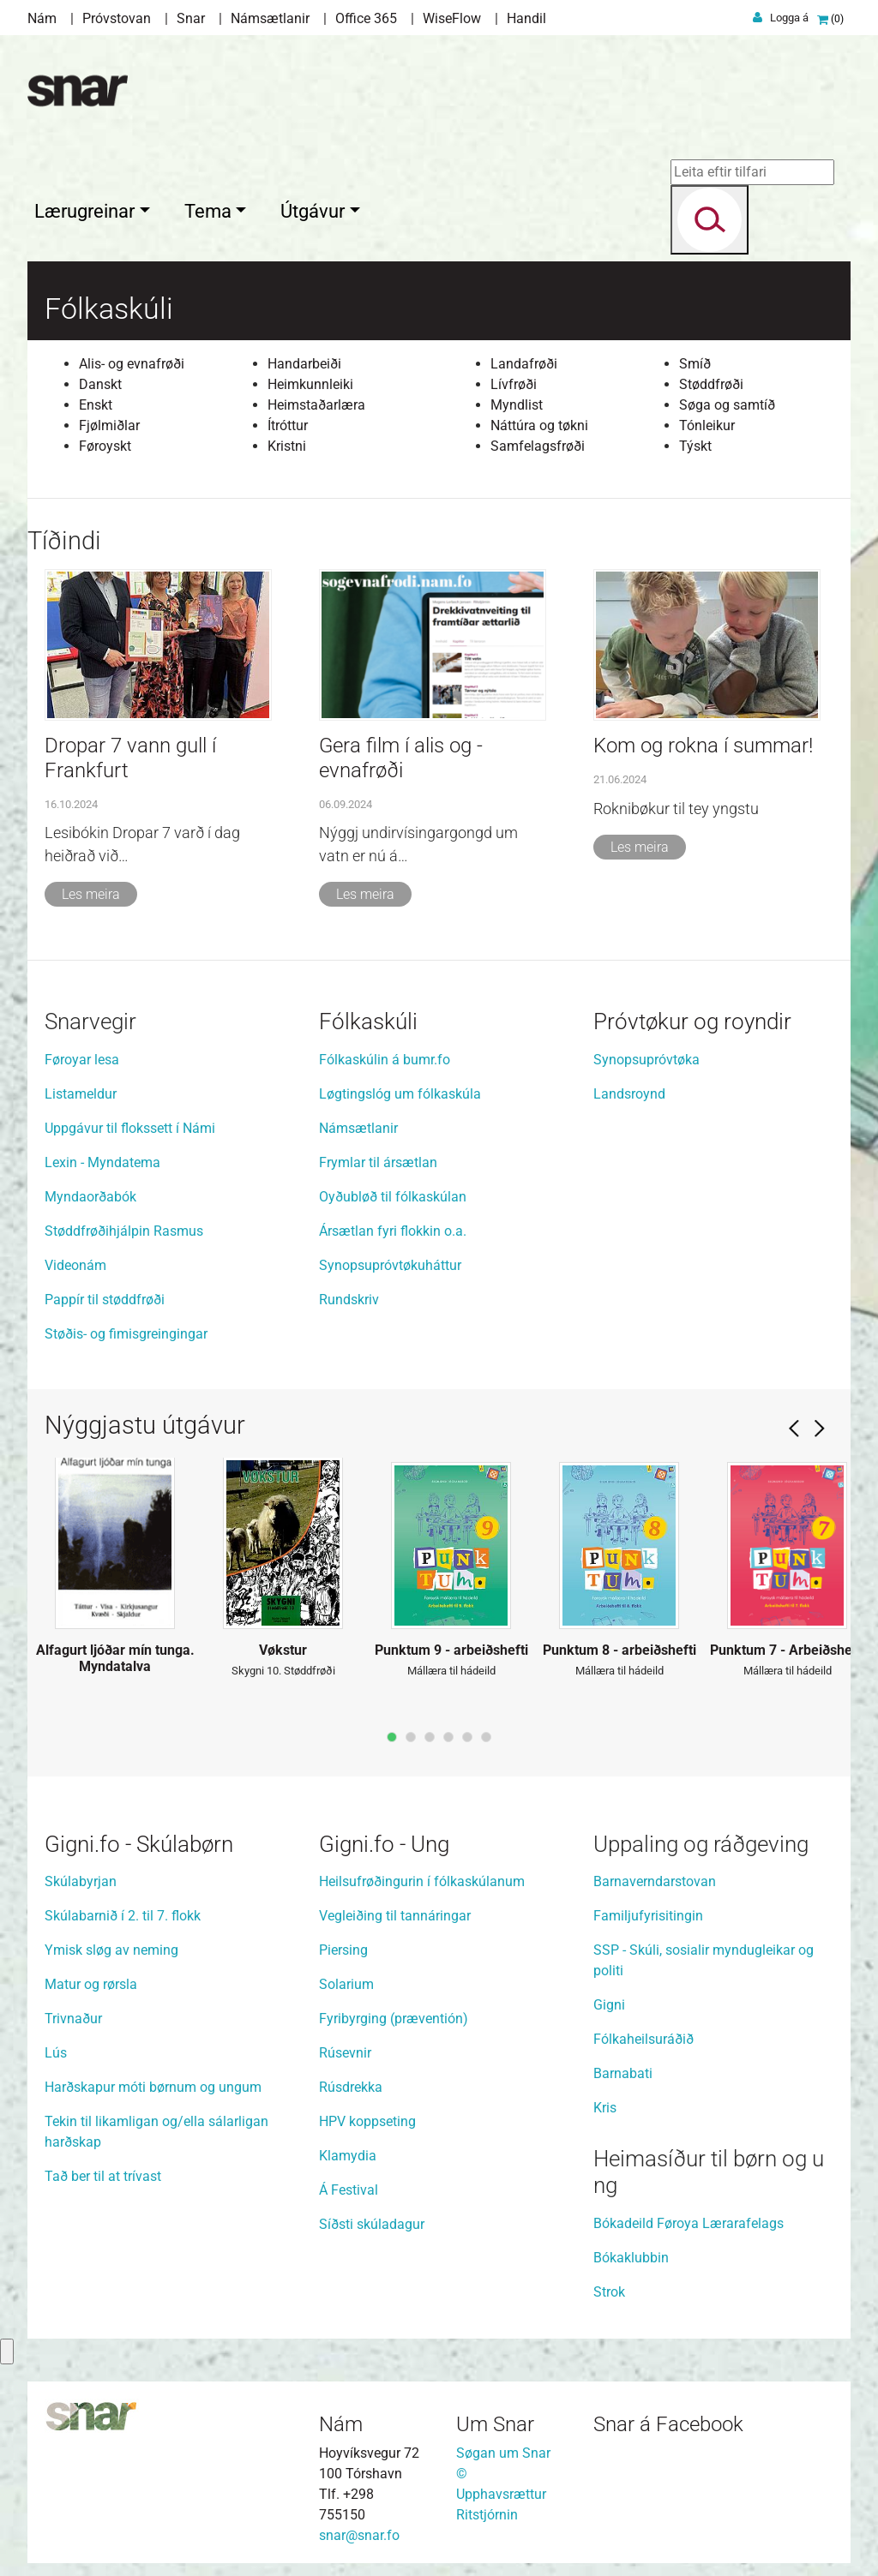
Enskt (95, 400)
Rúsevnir (345, 2048)
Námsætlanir (270, 18)
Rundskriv (349, 1295)
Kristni (287, 442)
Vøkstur (283, 1646)
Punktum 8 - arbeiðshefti (619, 1646)
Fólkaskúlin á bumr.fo (384, 1055)
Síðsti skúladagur (371, 2220)
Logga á (789, 17)
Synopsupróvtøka (646, 1055)
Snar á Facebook (668, 2420)
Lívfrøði (513, 380)
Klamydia (347, 2151)
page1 (392, 1733)
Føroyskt (105, 442)
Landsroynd (629, 1089)
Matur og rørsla (93, 1980)
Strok (609, 2287)
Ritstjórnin (487, 2510)
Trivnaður (73, 2014)
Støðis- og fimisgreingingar (126, 1329)
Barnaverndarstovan (654, 1877)
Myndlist (516, 400)
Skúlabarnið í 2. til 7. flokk (124, 1911)
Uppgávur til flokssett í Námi (130, 1124)
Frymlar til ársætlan (378, 1158)
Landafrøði (523, 359)
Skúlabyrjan (81, 1877)
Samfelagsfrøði (537, 442)
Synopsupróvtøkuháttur (390, 1261)
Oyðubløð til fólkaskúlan (392, 1192)
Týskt (695, 442)
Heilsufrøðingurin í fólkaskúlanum (422, 1877)
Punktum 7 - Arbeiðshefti (787, 1646)
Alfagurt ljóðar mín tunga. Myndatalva (115, 1654)
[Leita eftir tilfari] (745, 172)
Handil (526, 18)
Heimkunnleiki (310, 380)
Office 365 (366, 18)
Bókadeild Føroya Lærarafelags (688, 2219)
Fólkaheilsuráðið (643, 2035)
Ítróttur (288, 421)
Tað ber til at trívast (103, 2172)
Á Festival (348, 2186)
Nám (42, 18)
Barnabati (622, 2069)
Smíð (695, 359)
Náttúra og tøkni (539, 421)
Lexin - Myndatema (102, 1158)
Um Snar (495, 2420)
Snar (191, 18)
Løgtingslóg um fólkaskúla (400, 1089)
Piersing (343, 1946)
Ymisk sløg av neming (113, 1946)
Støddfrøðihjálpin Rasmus (124, 1227)
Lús (56, 2048)
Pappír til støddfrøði (105, 1295)
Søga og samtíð (727, 400)
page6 (486, 1733)
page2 (411, 1733)
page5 (467, 1733)
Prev (794, 1424)
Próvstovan (116, 18)
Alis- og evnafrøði (131, 359)
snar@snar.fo (359, 2531)
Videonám (75, 1261)
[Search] (703, 220)
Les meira (91, 890)
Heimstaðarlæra (316, 400)
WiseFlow (452, 18)
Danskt (100, 380)
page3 (429, 1733)
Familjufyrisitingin (648, 1911)
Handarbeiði (304, 359)
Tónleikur (707, 421)
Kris (604, 2103)
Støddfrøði (711, 380)
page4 (448, 1733)
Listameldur (81, 1089)
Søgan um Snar (503, 2449)
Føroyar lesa (82, 1055)
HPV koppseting (367, 2117)
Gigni (609, 2000)
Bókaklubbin (631, 2253)
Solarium (346, 1980)
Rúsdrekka (350, 2083)
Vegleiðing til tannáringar (395, 1911)
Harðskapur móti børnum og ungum (155, 2083)
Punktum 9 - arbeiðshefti (451, 1646)
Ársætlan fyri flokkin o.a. (392, 1227)
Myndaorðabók (90, 1192)
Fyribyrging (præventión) (393, 2014)
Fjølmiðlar (109, 421)
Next (819, 1424)
